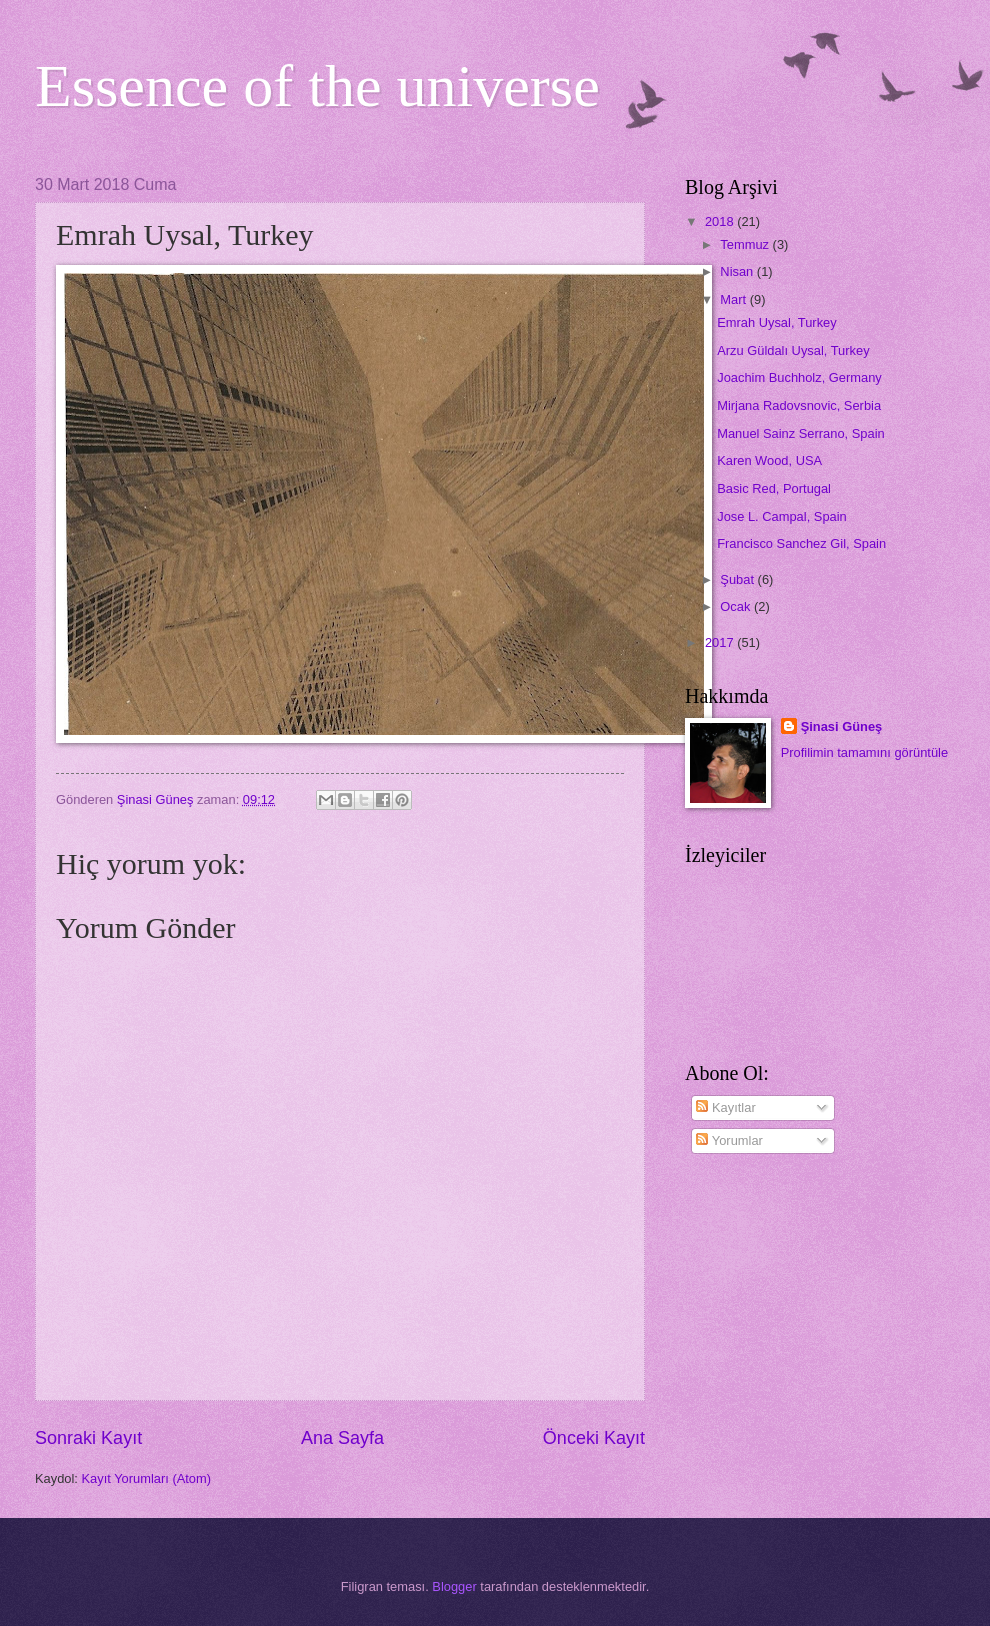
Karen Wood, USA (769, 460)
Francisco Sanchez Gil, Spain (801, 543)
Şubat (738, 579)
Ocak (737, 606)
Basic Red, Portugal (774, 488)
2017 (721, 642)
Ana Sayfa (342, 1438)
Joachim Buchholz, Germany (799, 377)
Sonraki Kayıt (88, 1438)
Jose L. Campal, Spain (782, 516)
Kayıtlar (725, 1107)
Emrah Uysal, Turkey (776, 322)
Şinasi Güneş (842, 726)
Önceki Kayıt (594, 1438)
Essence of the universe (317, 86)
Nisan (738, 271)
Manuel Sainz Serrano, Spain (800, 433)
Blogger (454, 1586)
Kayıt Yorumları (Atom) (147, 1478)
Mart (734, 299)
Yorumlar (729, 1140)
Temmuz (746, 244)
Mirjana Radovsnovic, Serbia (799, 405)
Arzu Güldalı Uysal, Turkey (793, 350)
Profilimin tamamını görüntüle (864, 752)
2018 (721, 221)
